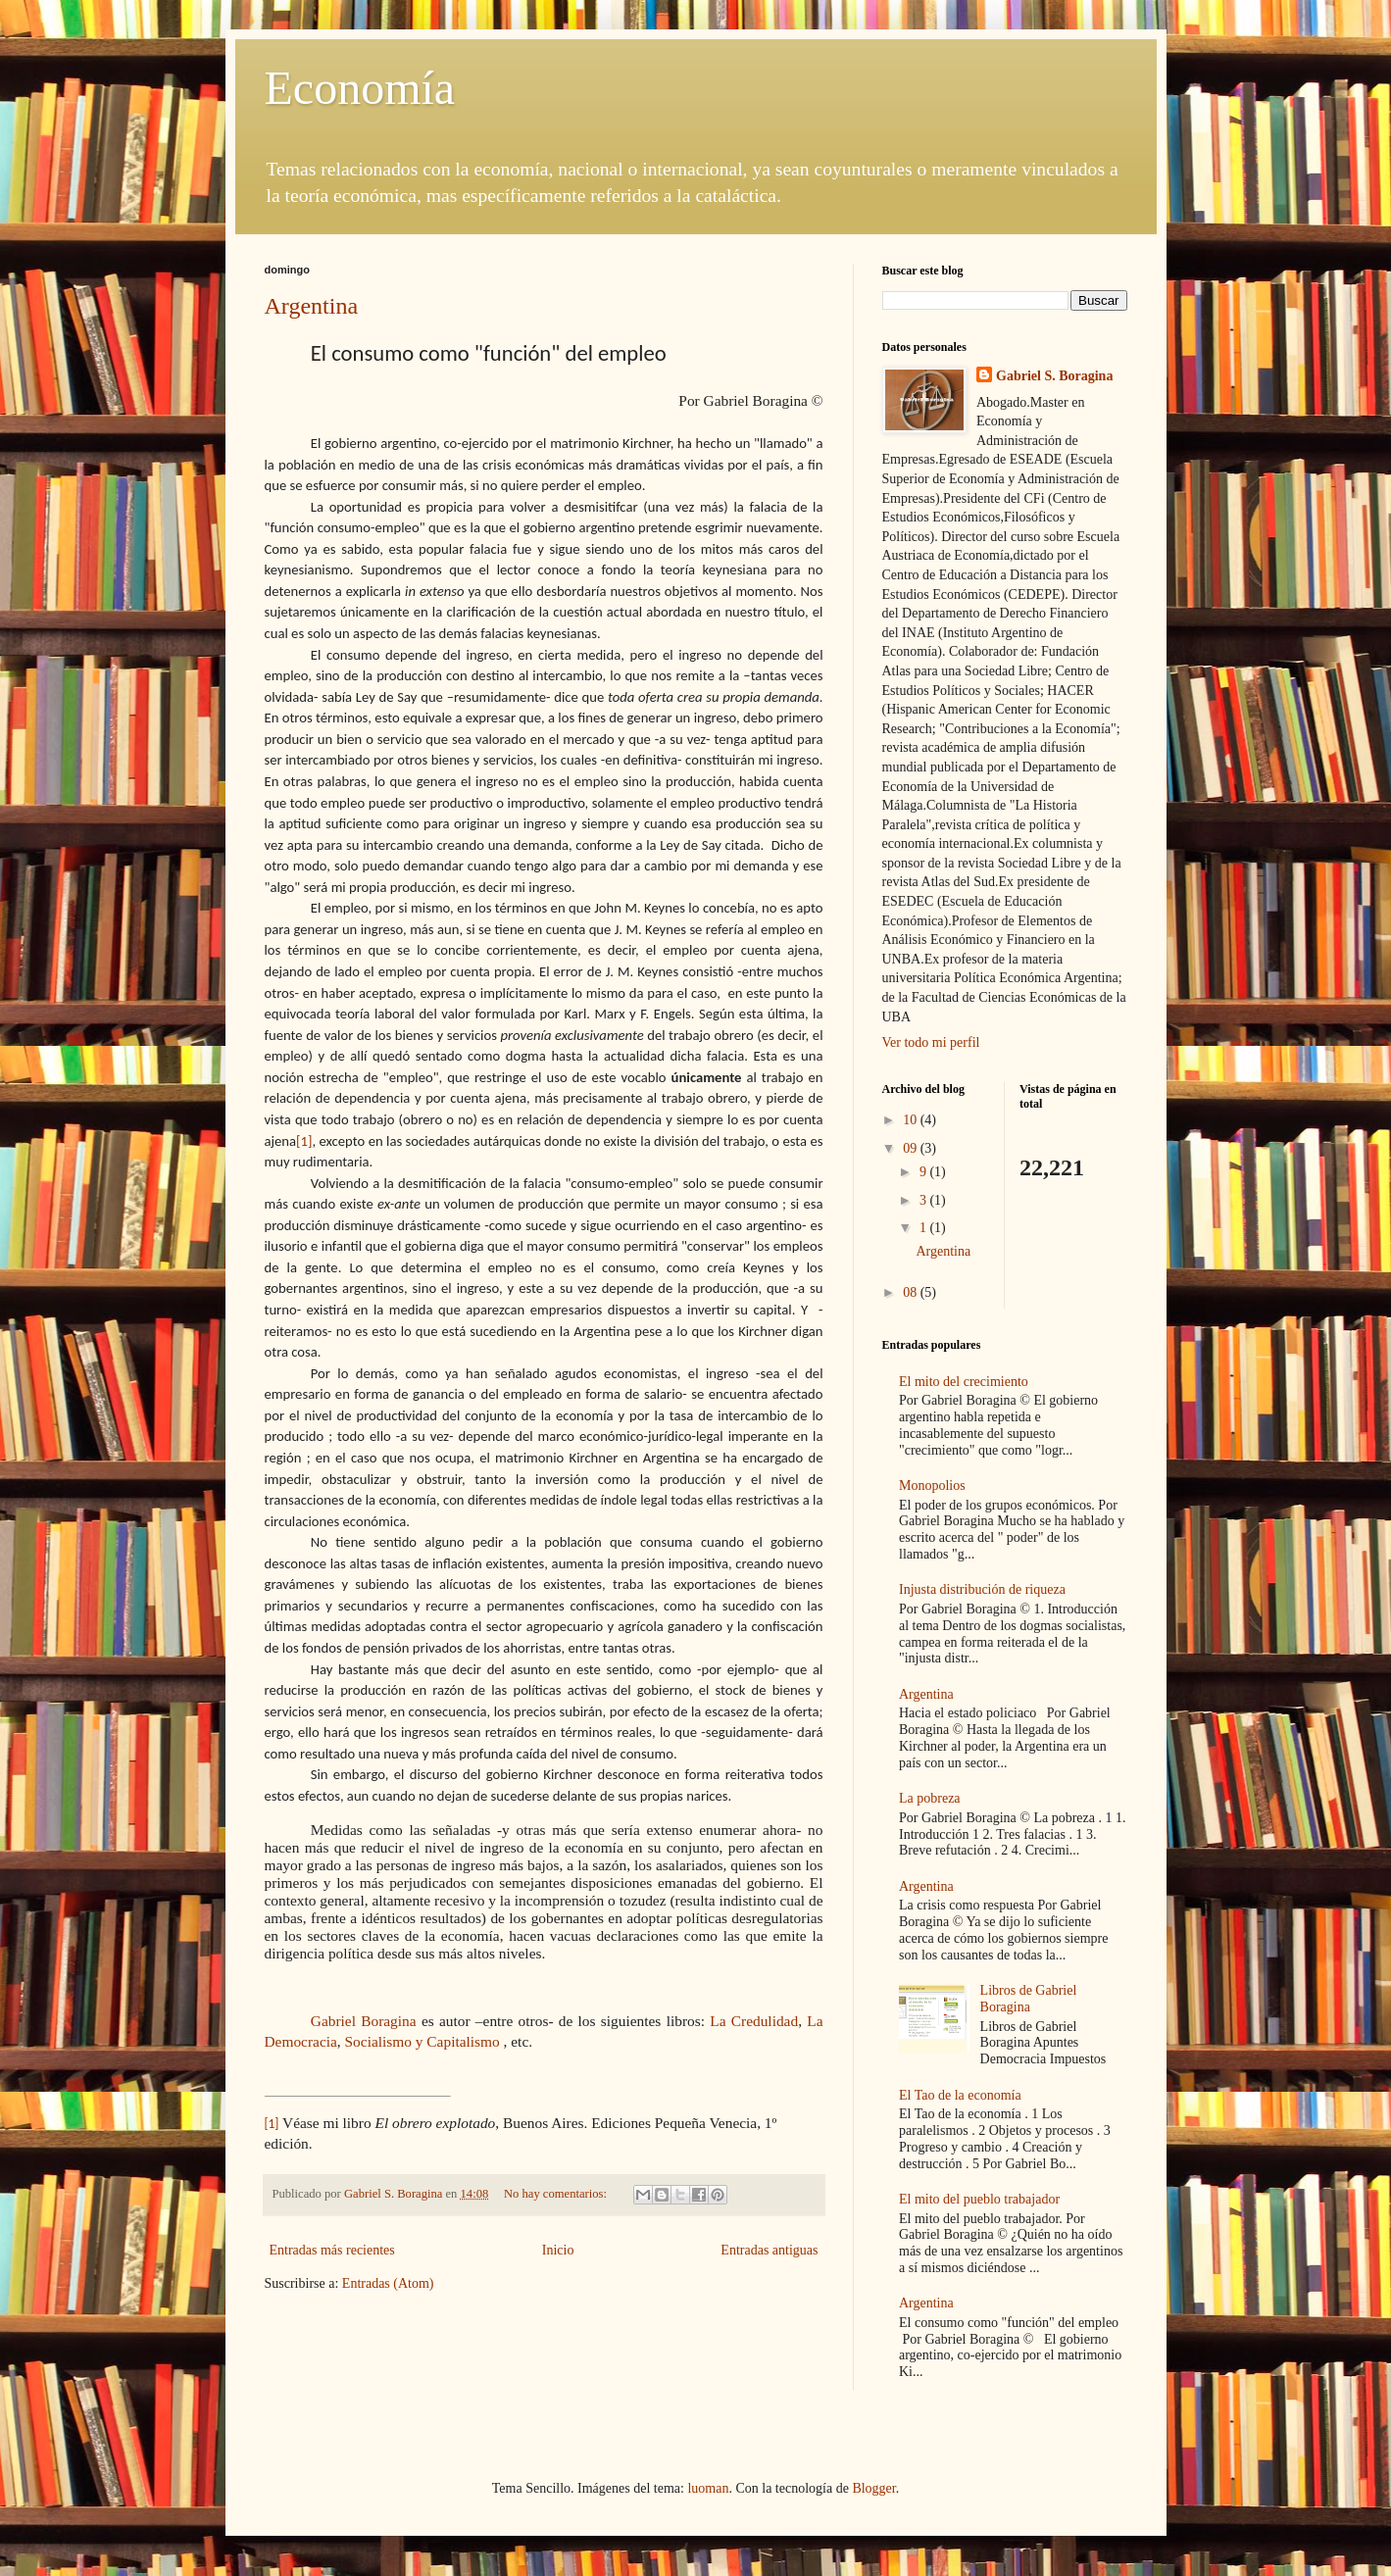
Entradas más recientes (332, 2250)
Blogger (873, 2488)
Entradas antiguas (769, 2250)
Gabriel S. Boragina (1054, 376)
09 (911, 1148)
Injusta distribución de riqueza (982, 1589)
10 (911, 1120)
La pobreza (930, 1798)
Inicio (558, 2250)
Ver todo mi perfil (931, 1042)
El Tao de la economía (960, 2095)
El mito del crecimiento (963, 1381)
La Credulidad (754, 2020)
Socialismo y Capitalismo (422, 2041)
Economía (360, 88)
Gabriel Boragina (364, 2020)
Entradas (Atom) (388, 2283)
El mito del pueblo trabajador (979, 2199)
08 (911, 1292)
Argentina (312, 306)
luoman (707, 2488)
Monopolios (932, 1485)
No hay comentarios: (557, 2194)
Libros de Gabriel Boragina (1028, 1998)
